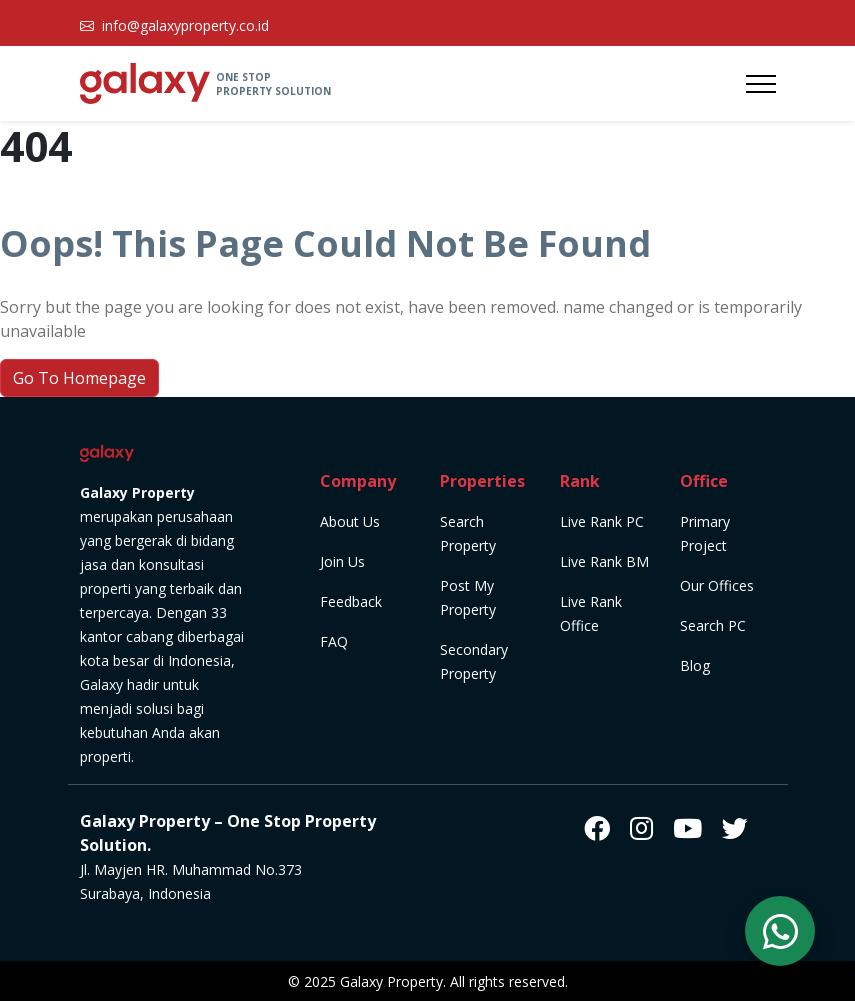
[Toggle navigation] (761, 83)
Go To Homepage (79, 378)
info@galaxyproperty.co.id (185, 25)
